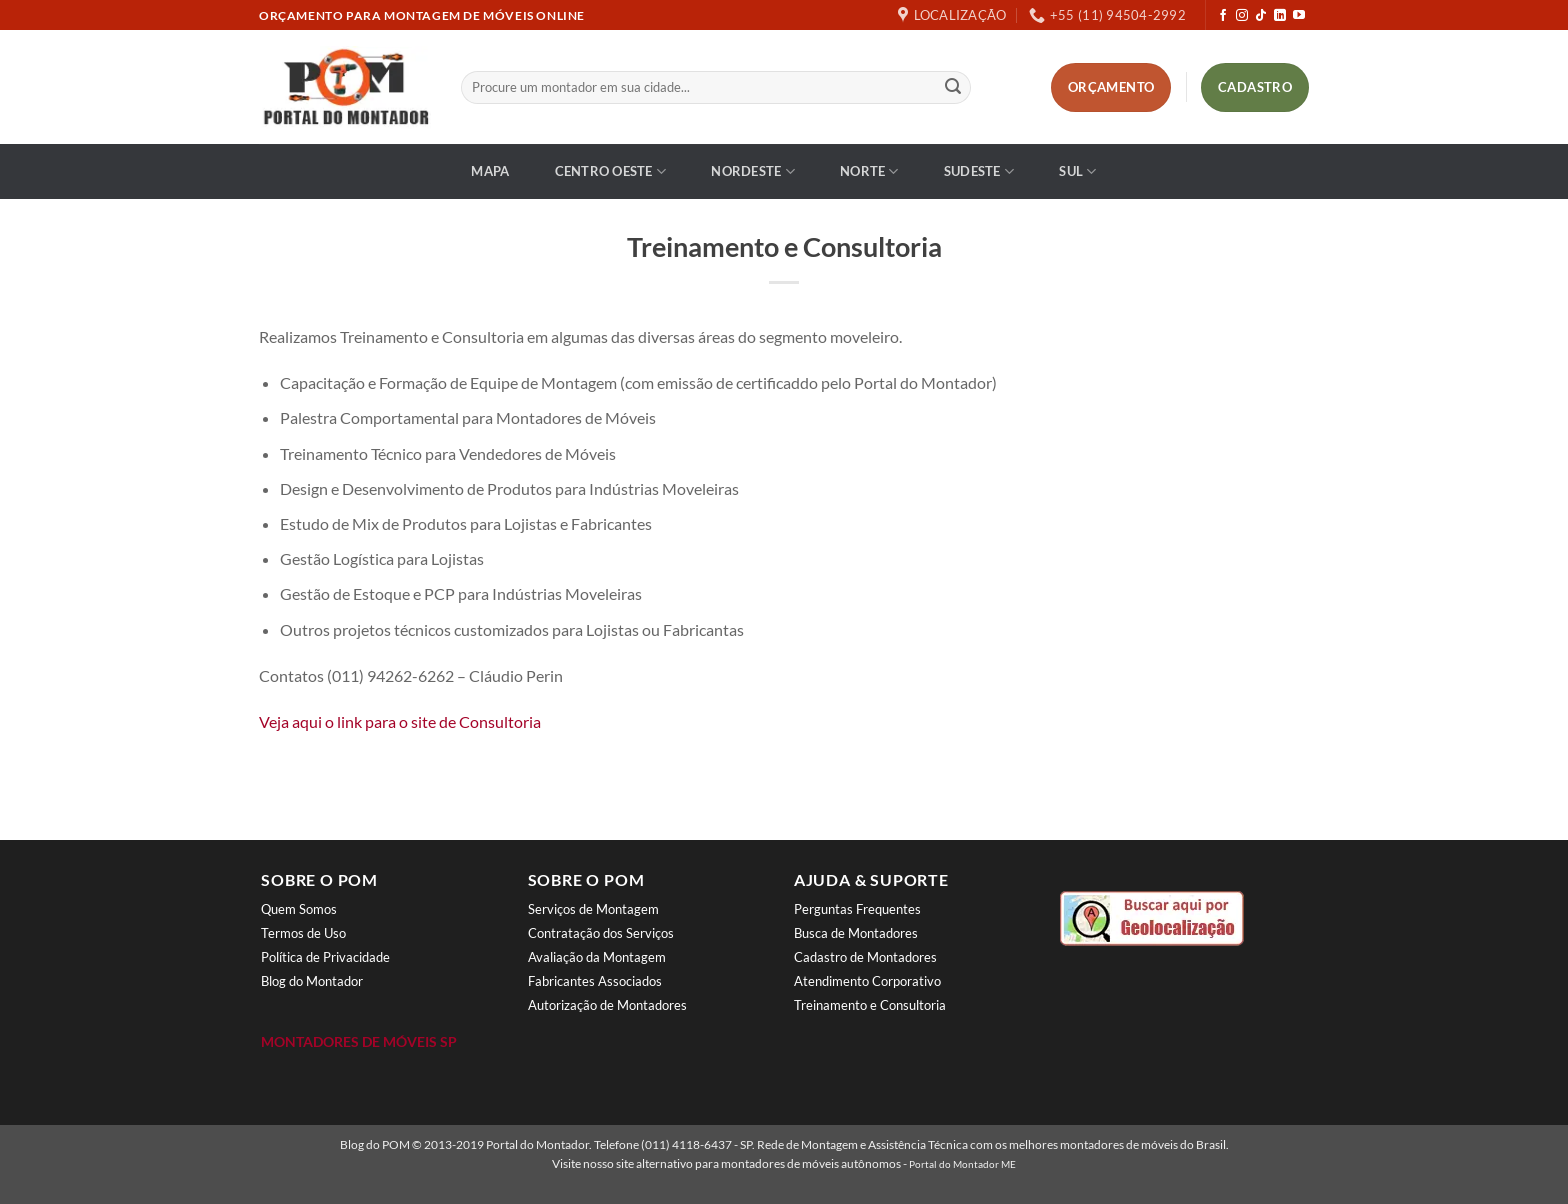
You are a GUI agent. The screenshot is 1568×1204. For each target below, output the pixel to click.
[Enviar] (953, 88)
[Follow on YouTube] (1299, 16)
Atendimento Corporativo (867, 981)
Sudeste (979, 171)
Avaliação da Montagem (597, 957)
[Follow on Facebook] (1223, 16)
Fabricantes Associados (595, 981)
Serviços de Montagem (593, 909)
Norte (869, 171)
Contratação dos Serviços (601, 933)
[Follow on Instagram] (1242, 16)
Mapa (490, 171)
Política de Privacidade (325, 957)
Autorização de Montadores (607, 1005)
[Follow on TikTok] (1261, 16)
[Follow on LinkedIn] (1280, 16)
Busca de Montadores (856, 933)
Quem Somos (299, 909)
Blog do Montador (312, 981)
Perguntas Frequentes (857, 909)
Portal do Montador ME (962, 1164)
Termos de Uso (303, 933)
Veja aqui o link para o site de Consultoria (400, 721)
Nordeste (753, 171)
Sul (1077, 171)
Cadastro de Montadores (865, 957)
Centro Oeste (611, 171)
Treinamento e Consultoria (870, 1005)
